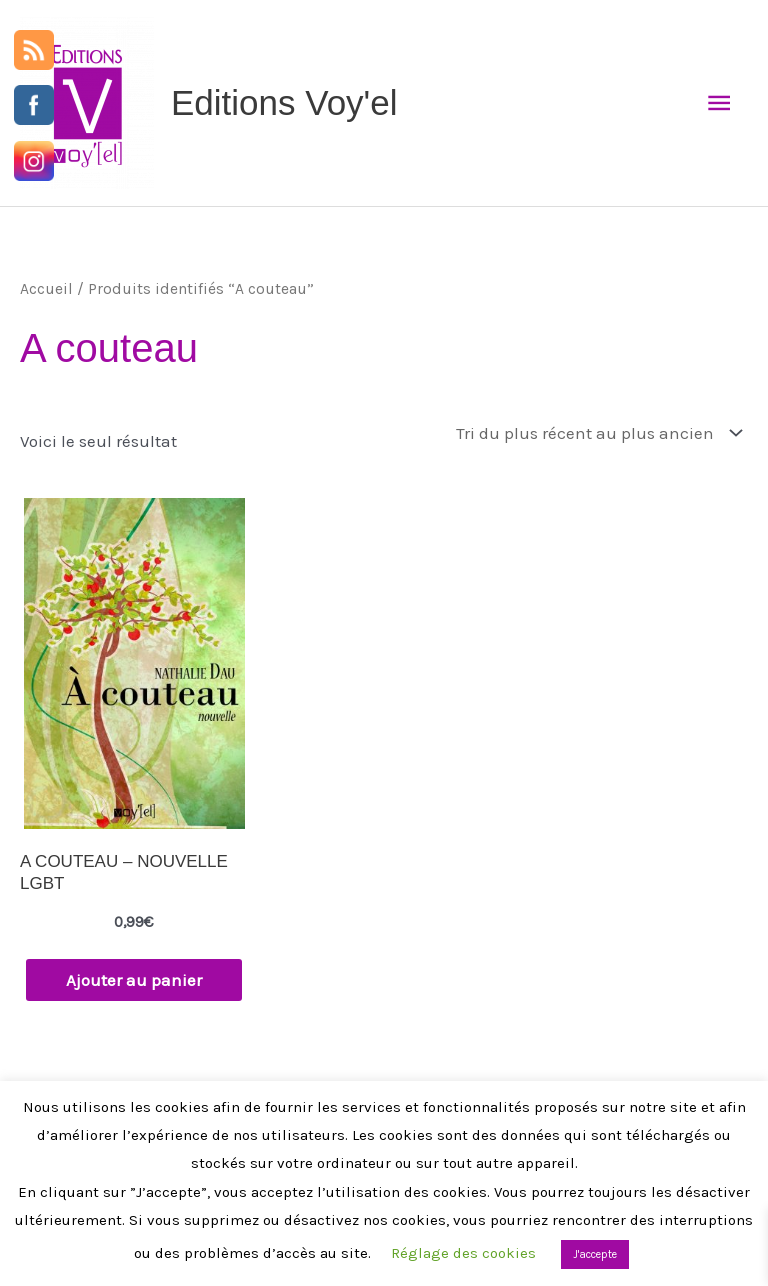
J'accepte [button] (595, 1254)
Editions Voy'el (284, 102)
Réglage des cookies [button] (463, 1253)
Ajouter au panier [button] (134, 980)
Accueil (46, 289)
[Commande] (595, 434)
